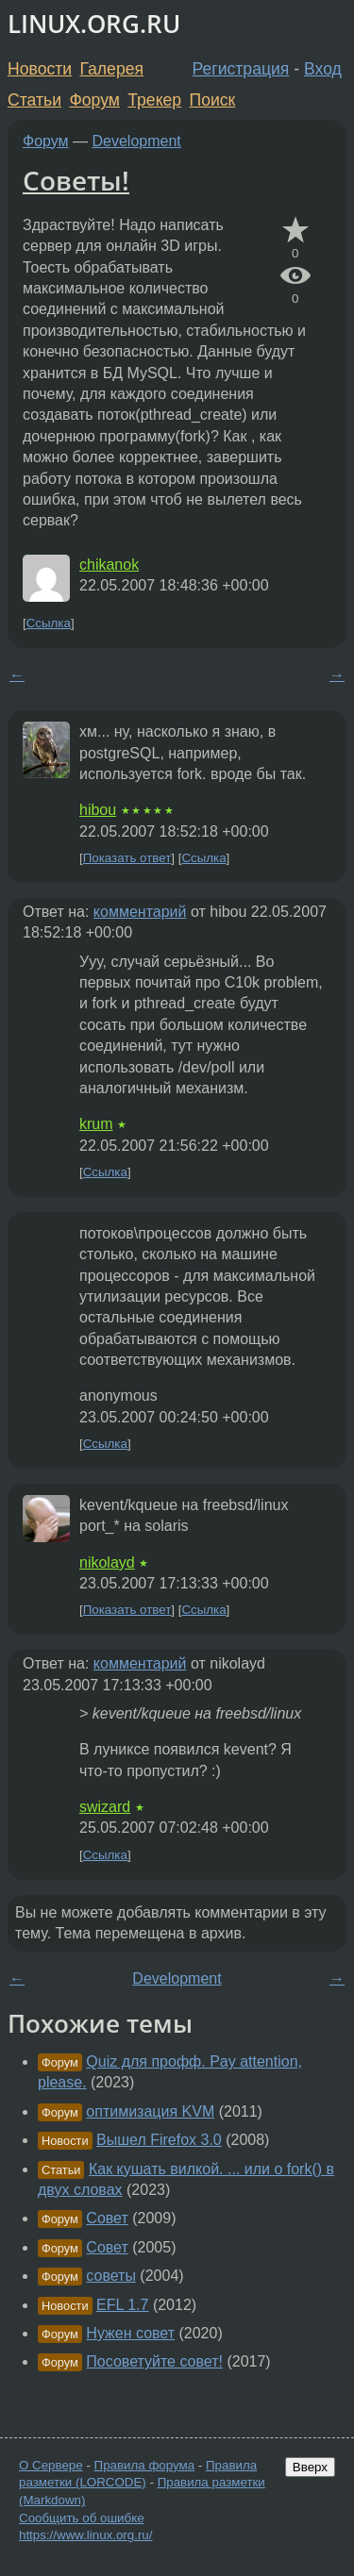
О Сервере (51, 2465)
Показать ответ (127, 858)
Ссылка (48, 623)
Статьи (34, 100)
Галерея (111, 68)
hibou (97, 810)
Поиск (213, 100)
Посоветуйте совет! (154, 2361)
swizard (104, 1807)
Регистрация (241, 68)
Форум (94, 100)
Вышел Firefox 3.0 (159, 2140)
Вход (323, 68)
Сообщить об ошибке (81, 2518)
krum (96, 1124)
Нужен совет (130, 2333)
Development (137, 141)
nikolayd (107, 1562)
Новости (40, 68)
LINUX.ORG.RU (94, 24)
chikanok (109, 565)
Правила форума (144, 2465)
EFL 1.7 (122, 2305)
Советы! (76, 180)
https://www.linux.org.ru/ (85, 2535)
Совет (106, 2218)
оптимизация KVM (150, 2111)
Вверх (310, 2467)
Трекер (154, 100)
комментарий (140, 912)
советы (111, 2276)
